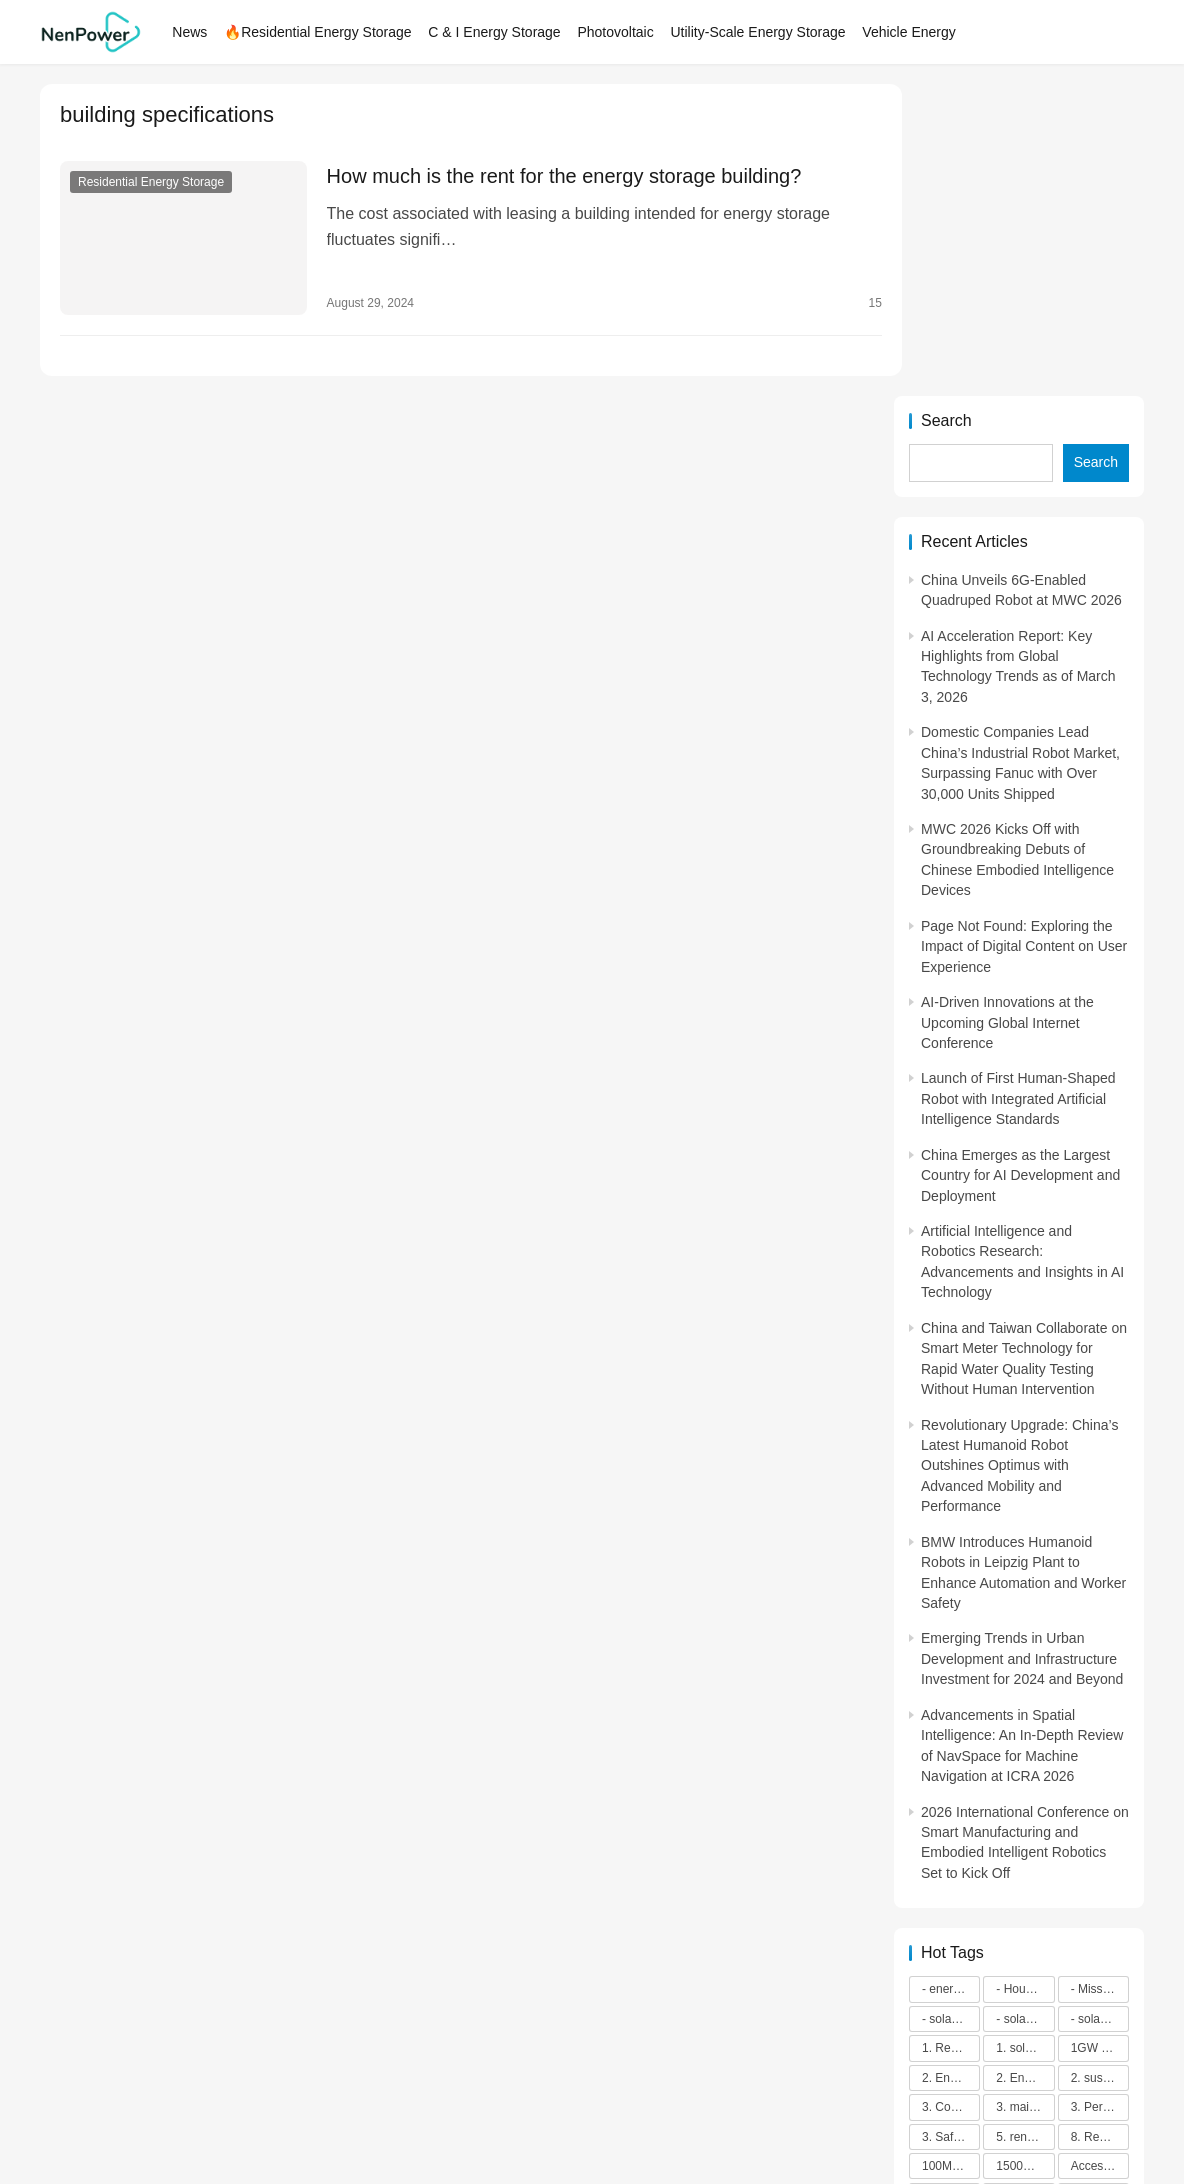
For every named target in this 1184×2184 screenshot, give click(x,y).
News (194, 32)
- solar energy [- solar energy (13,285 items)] (951, 1707)
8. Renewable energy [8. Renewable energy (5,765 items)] (1100, 1825)
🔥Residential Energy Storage (322, 32)
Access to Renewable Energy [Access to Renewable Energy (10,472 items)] (1100, 1854)
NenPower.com (200, 2098)
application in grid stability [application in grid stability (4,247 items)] (1025, 1913)
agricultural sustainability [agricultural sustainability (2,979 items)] (951, 1913)
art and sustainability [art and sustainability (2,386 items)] (1100, 1913)
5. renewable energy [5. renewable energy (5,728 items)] (1025, 1825)
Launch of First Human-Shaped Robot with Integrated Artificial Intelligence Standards (1018, 787)
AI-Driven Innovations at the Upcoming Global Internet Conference (1007, 710)
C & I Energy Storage (499, 32)
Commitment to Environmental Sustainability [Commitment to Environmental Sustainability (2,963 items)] (951, 1943)
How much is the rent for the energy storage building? (555, 176)
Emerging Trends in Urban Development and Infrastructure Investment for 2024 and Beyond (1022, 1347)
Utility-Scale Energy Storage (762, 32)
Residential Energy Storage (151, 182)
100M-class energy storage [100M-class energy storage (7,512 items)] (951, 1854)
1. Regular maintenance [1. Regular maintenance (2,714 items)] (951, 1737)
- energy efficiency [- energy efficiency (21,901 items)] (951, 1678)
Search (946, 109)
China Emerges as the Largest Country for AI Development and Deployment (1020, 863)
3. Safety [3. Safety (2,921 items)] (945, 1825)
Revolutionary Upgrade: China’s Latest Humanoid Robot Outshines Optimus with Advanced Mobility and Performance (1019, 1154)
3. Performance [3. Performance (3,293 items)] (1100, 1795)
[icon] (824, 2099)
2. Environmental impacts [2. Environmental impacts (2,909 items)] (1025, 1766)
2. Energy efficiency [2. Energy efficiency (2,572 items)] (951, 1766)
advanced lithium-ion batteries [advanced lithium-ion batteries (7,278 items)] (1100, 1884)
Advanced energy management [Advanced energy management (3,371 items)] (1025, 1884)
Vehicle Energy (913, 32)
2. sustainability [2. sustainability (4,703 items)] (1100, 1766)
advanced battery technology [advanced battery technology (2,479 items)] (951, 1884)
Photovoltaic (620, 32)
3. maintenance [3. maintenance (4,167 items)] (1025, 1795)
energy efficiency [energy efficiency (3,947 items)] (1025, 1943)
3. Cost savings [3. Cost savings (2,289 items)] (951, 1795)
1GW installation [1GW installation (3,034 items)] (1100, 1737)
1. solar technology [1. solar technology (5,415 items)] (1025, 1737)
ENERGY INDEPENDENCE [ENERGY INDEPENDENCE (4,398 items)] (1100, 1943)
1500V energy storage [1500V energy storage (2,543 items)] (1025, 1854)
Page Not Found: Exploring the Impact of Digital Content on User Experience (1024, 634)
